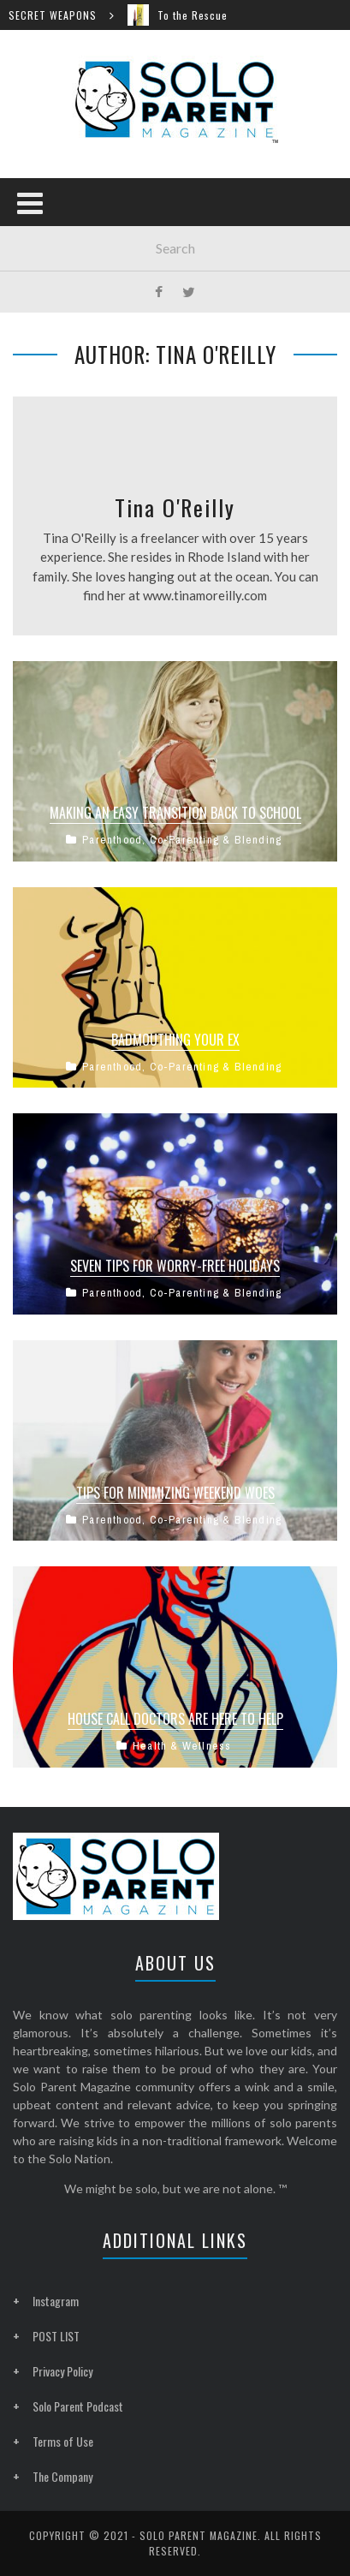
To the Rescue (199, 15)
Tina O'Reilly (175, 507)
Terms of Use (63, 2441)
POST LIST (56, 2336)
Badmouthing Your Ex (175, 1039)
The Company (62, 2476)
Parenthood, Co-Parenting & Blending (182, 839)
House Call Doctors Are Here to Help (175, 1718)
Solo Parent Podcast (78, 2406)
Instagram (56, 2301)
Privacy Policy (62, 2371)
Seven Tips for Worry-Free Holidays (175, 1265)
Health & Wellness (182, 1745)
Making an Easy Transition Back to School (175, 812)
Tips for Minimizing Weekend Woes (175, 1492)
